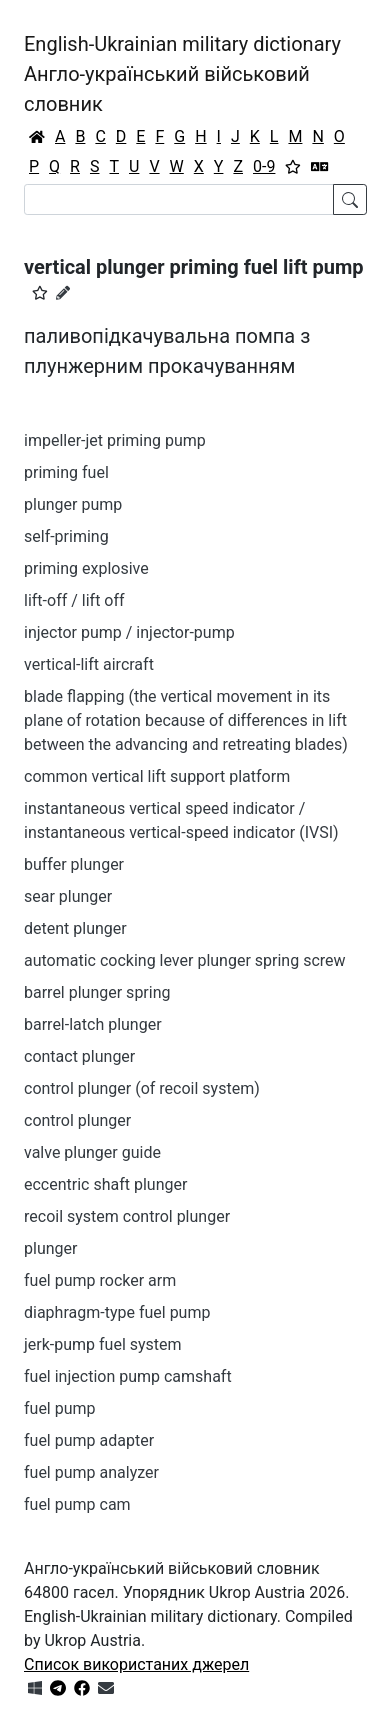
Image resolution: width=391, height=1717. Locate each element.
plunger (50, 1248)
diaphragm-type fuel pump (117, 1312)
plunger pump (73, 504)
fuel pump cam (77, 1504)
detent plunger (75, 928)
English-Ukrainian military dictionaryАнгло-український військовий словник (182, 74)
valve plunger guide (92, 1152)
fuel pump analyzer (91, 1472)
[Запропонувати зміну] (63, 293)
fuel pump (60, 1408)
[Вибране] (293, 167)
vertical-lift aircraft (89, 664)
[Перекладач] (320, 167)
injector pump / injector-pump (129, 632)
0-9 (264, 166)
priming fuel (66, 472)
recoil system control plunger (127, 1216)
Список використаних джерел (136, 1664)
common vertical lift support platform (157, 776)
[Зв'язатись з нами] (106, 1688)
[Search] (179, 199)
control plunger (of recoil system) (142, 1088)
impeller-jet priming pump (115, 440)
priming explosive (86, 568)
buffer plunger (74, 864)
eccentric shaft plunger (105, 1184)
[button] (40, 293)
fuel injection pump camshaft (128, 1376)
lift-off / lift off (74, 600)
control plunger (77, 1120)
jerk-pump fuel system (103, 1344)
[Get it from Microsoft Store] (35, 1688)
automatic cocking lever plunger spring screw (185, 960)
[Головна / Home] (37, 137)
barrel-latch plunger (93, 1024)
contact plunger (79, 1056)
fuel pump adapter (89, 1440)
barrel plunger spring (97, 992)
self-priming (66, 536)
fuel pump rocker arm (100, 1280)
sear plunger (68, 896)
